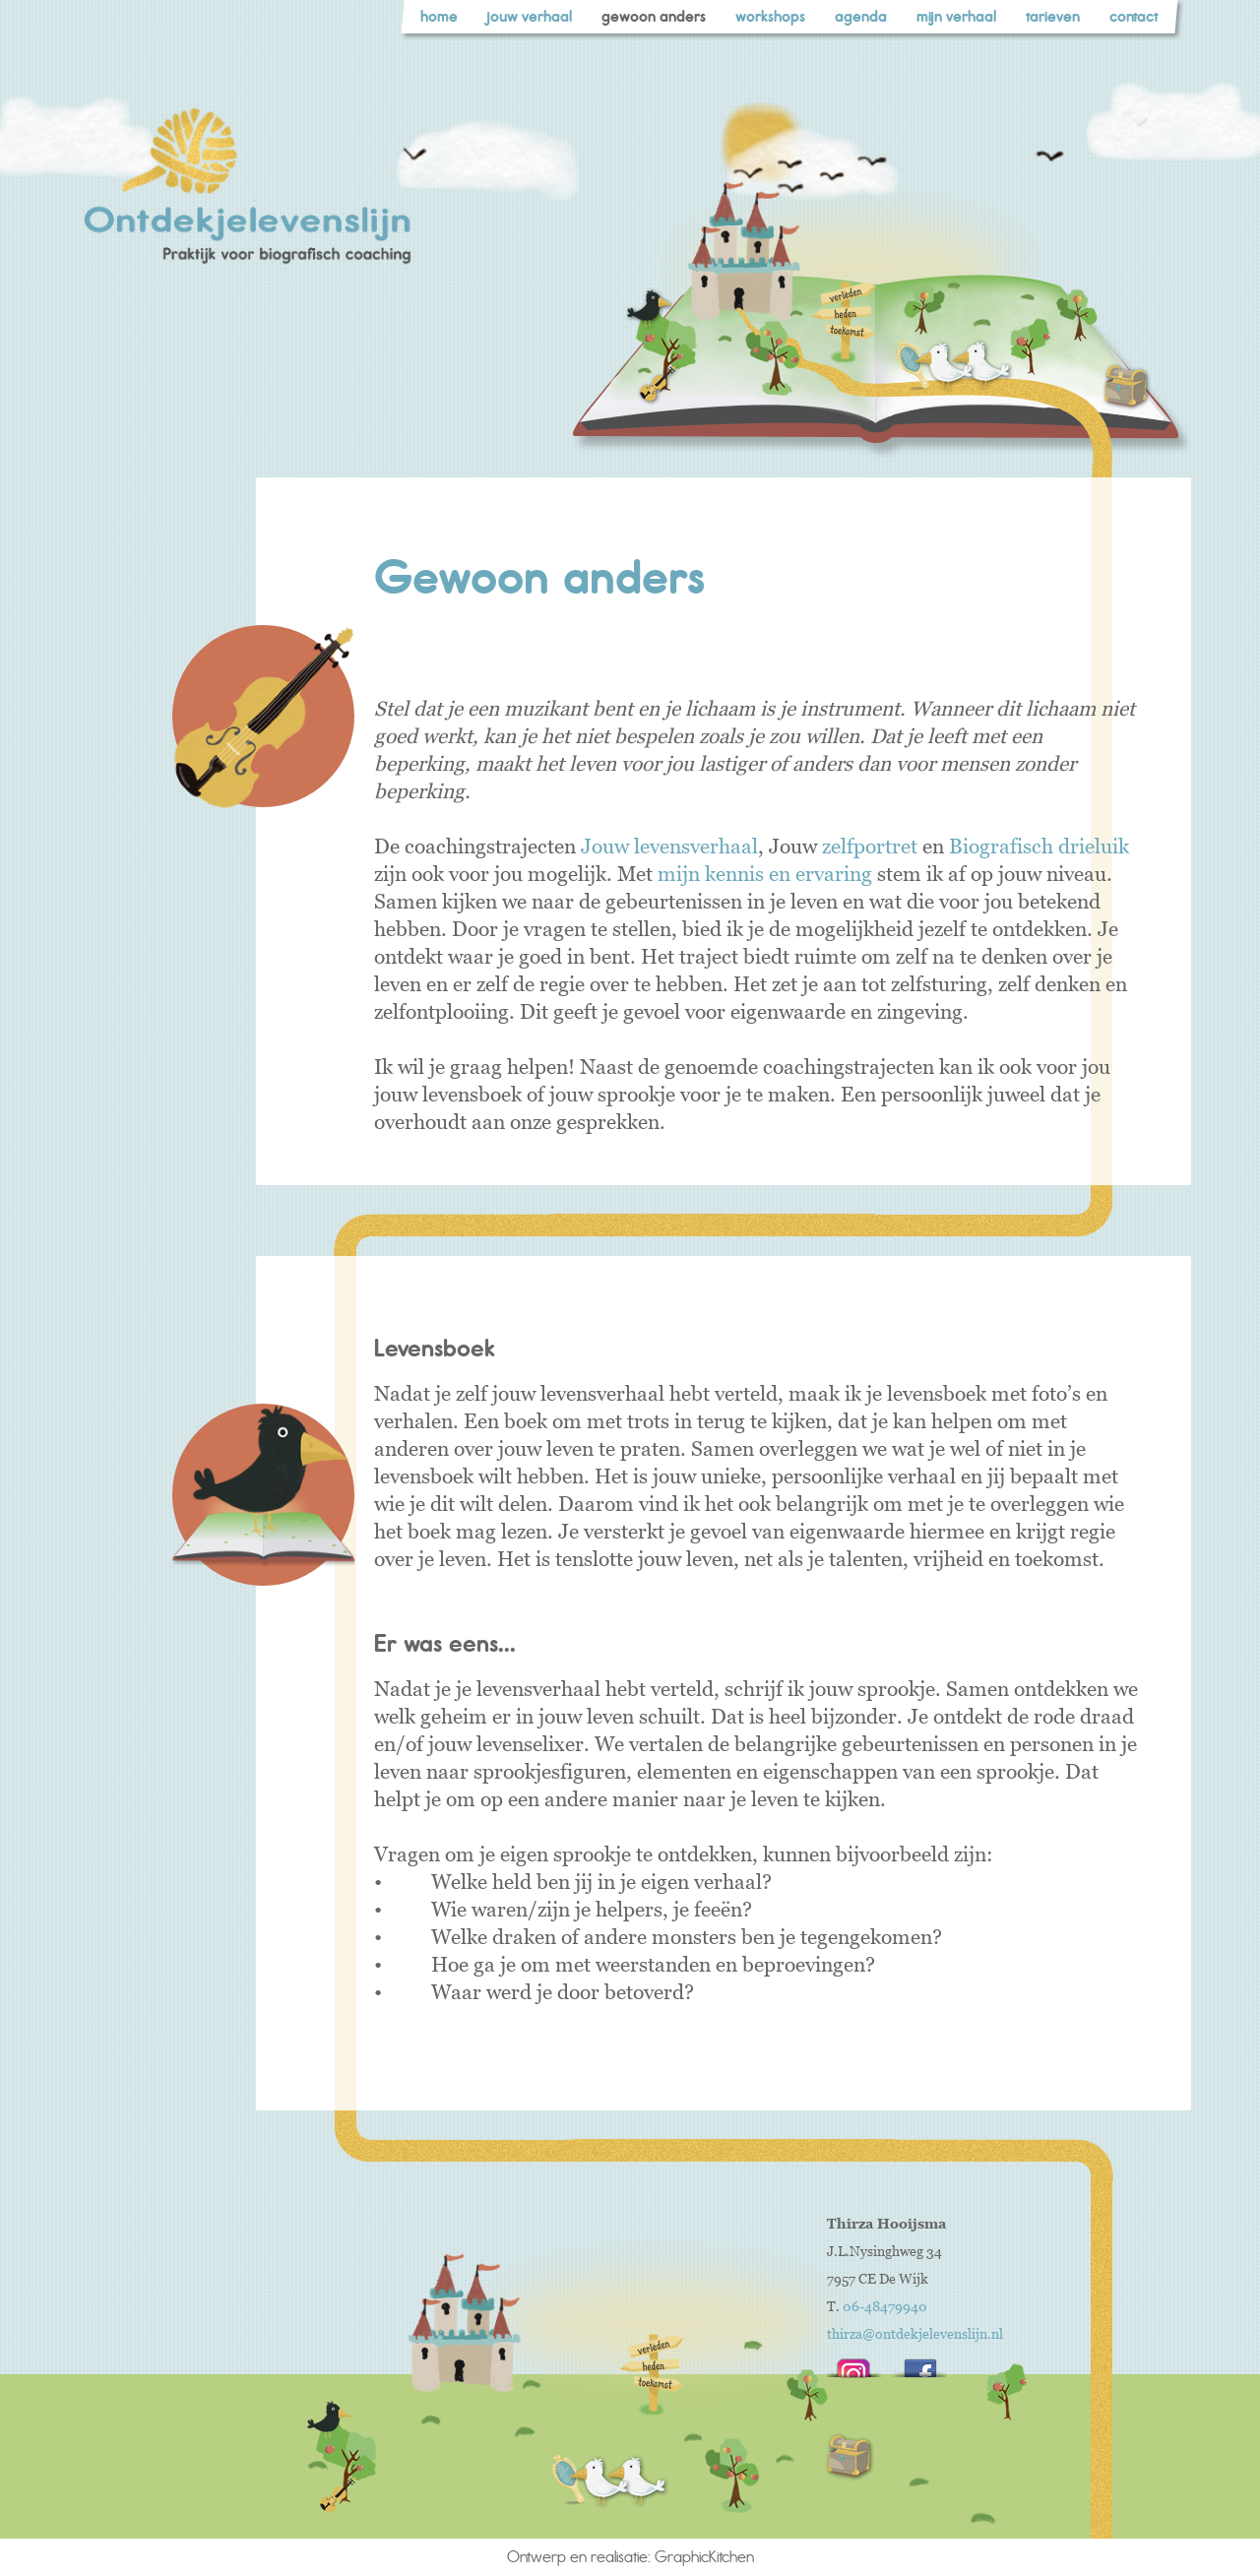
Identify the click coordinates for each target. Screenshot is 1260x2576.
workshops (770, 17)
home (439, 17)
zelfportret (869, 846)
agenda (861, 17)
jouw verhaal (529, 17)
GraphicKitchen (704, 2557)
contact (1134, 17)
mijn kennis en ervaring (765, 873)
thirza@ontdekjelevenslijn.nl (915, 2334)
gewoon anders (653, 17)
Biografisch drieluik (1039, 846)
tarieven (1053, 17)
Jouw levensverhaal (669, 846)
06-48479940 (885, 2306)
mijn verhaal (956, 17)
